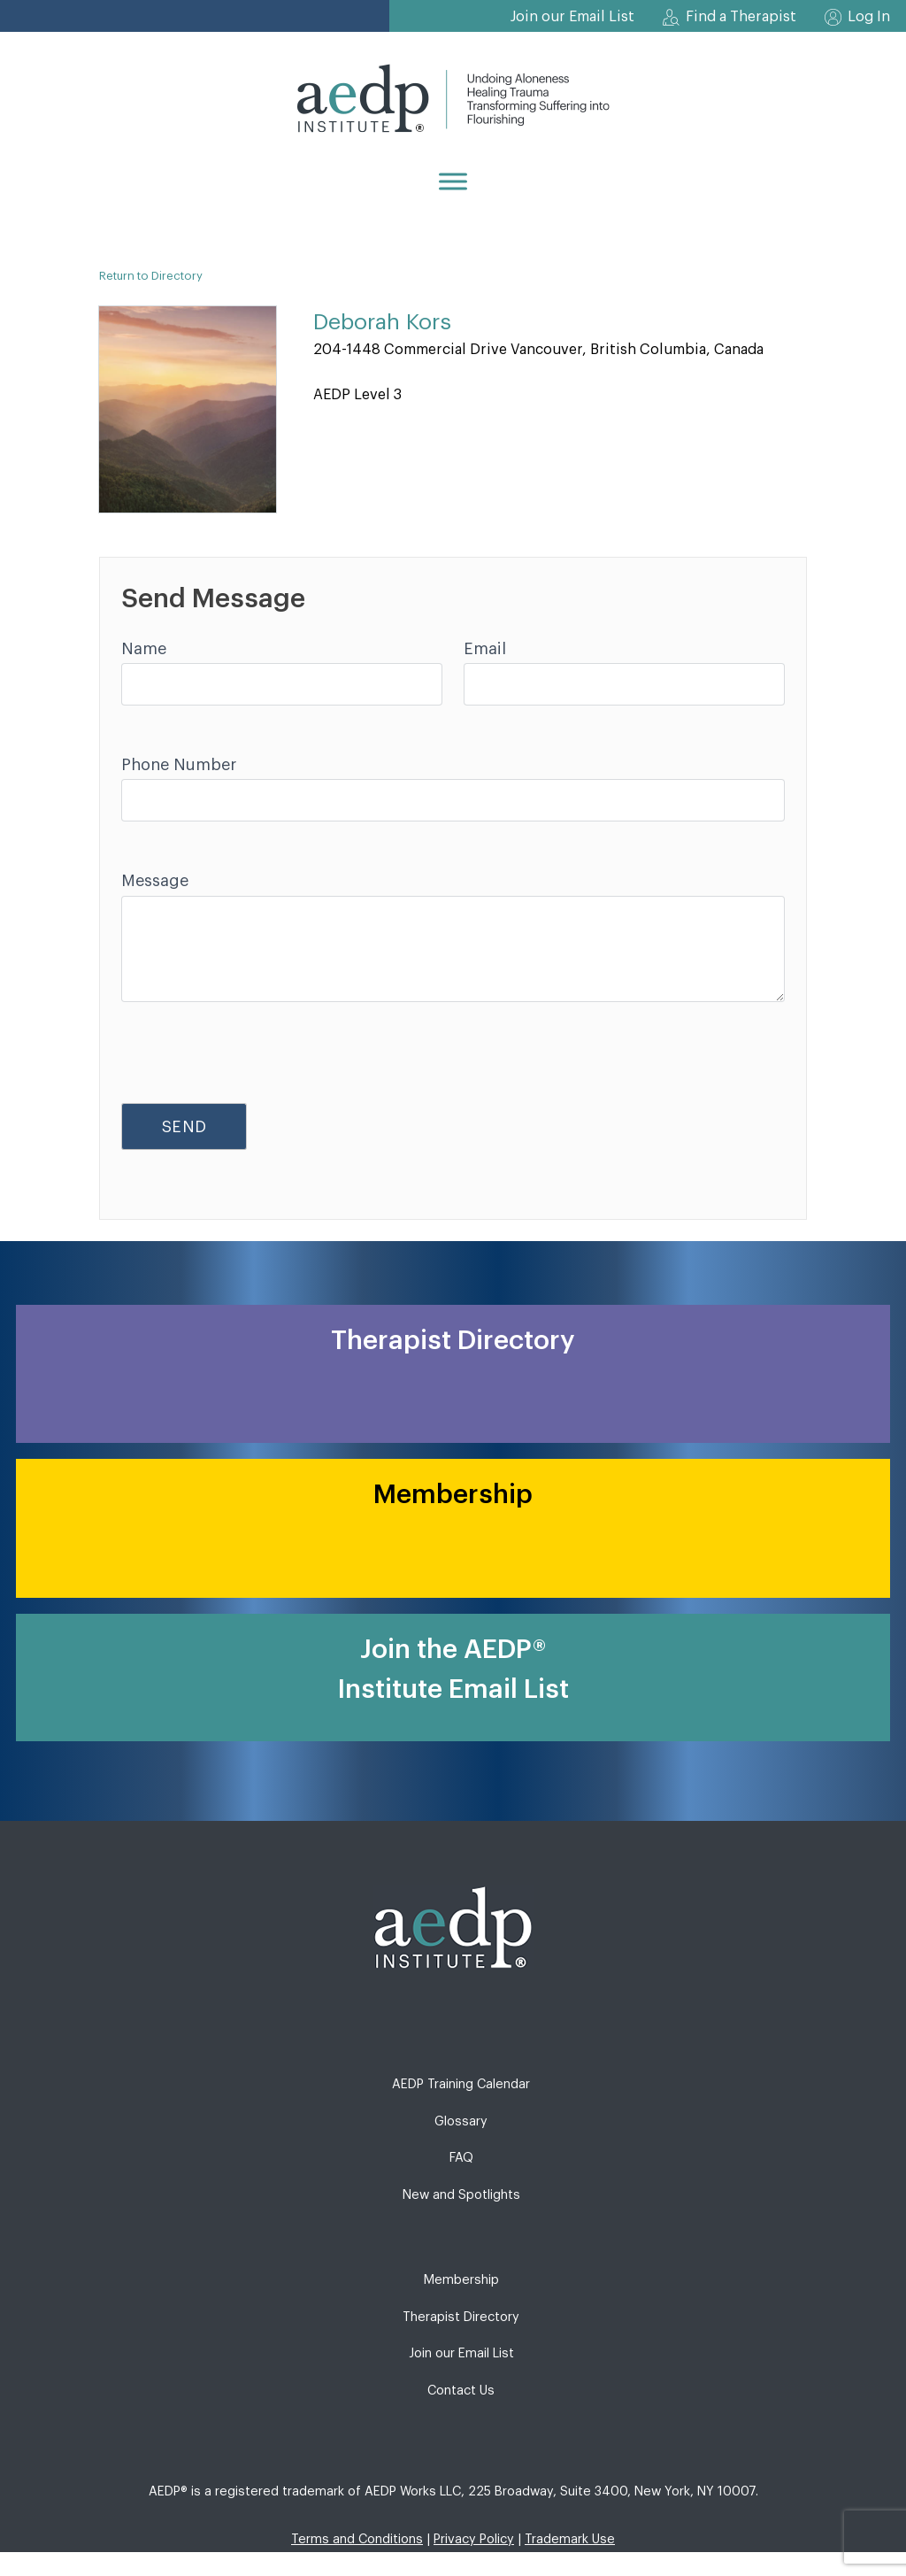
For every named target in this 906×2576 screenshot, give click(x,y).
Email (485, 649)
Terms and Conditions (357, 2539)
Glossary (461, 2121)
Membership (461, 2280)
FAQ (461, 2157)
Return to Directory (151, 276)
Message (154, 881)
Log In (869, 17)
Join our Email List (572, 17)
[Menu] (453, 181)
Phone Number (178, 765)
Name (143, 649)
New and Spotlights (461, 2195)
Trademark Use (570, 2539)
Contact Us (461, 2390)
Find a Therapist (741, 17)
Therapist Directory (461, 2317)
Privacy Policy (474, 2539)
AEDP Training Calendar (461, 2084)
